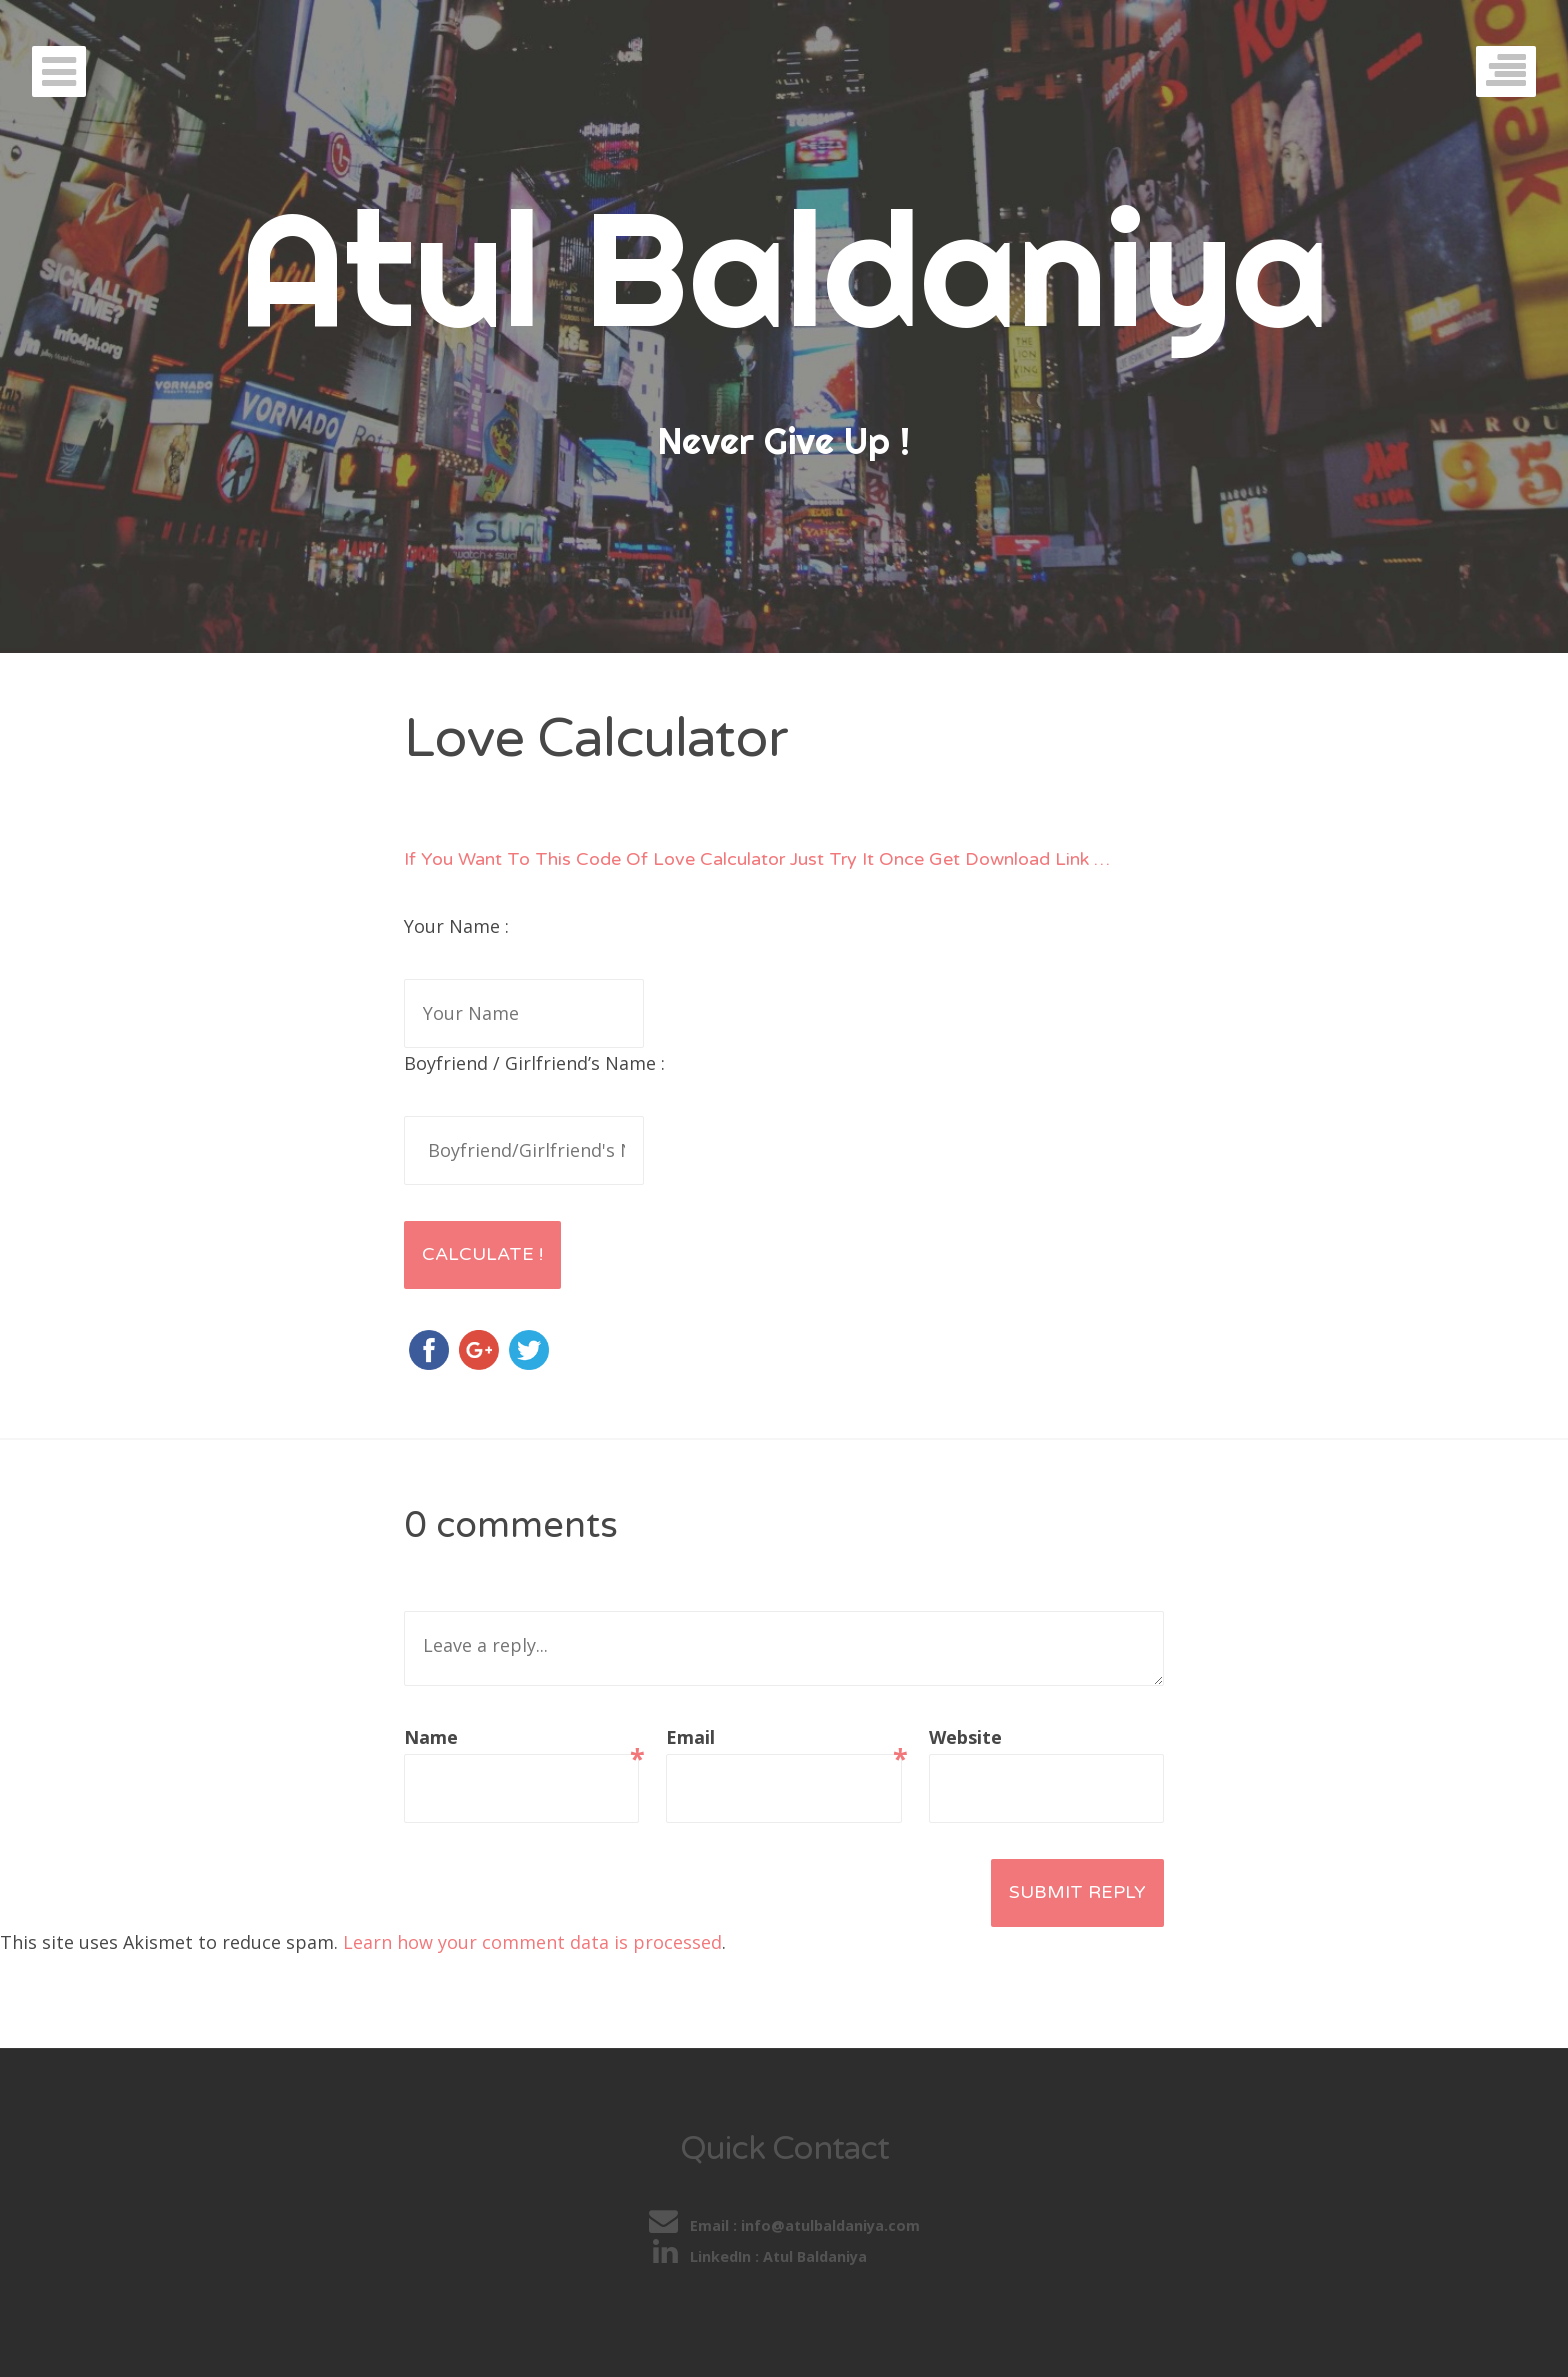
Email (783, 1739)
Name (521, 1739)
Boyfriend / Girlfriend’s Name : (534, 1063)
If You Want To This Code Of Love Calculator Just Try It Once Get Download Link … (757, 859)
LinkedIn (704, 2256)
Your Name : (456, 926)
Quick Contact (784, 2148)
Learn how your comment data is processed (532, 1942)
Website (965, 1737)
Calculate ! (482, 1254)
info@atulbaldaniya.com (830, 2225)
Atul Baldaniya (784, 267)
